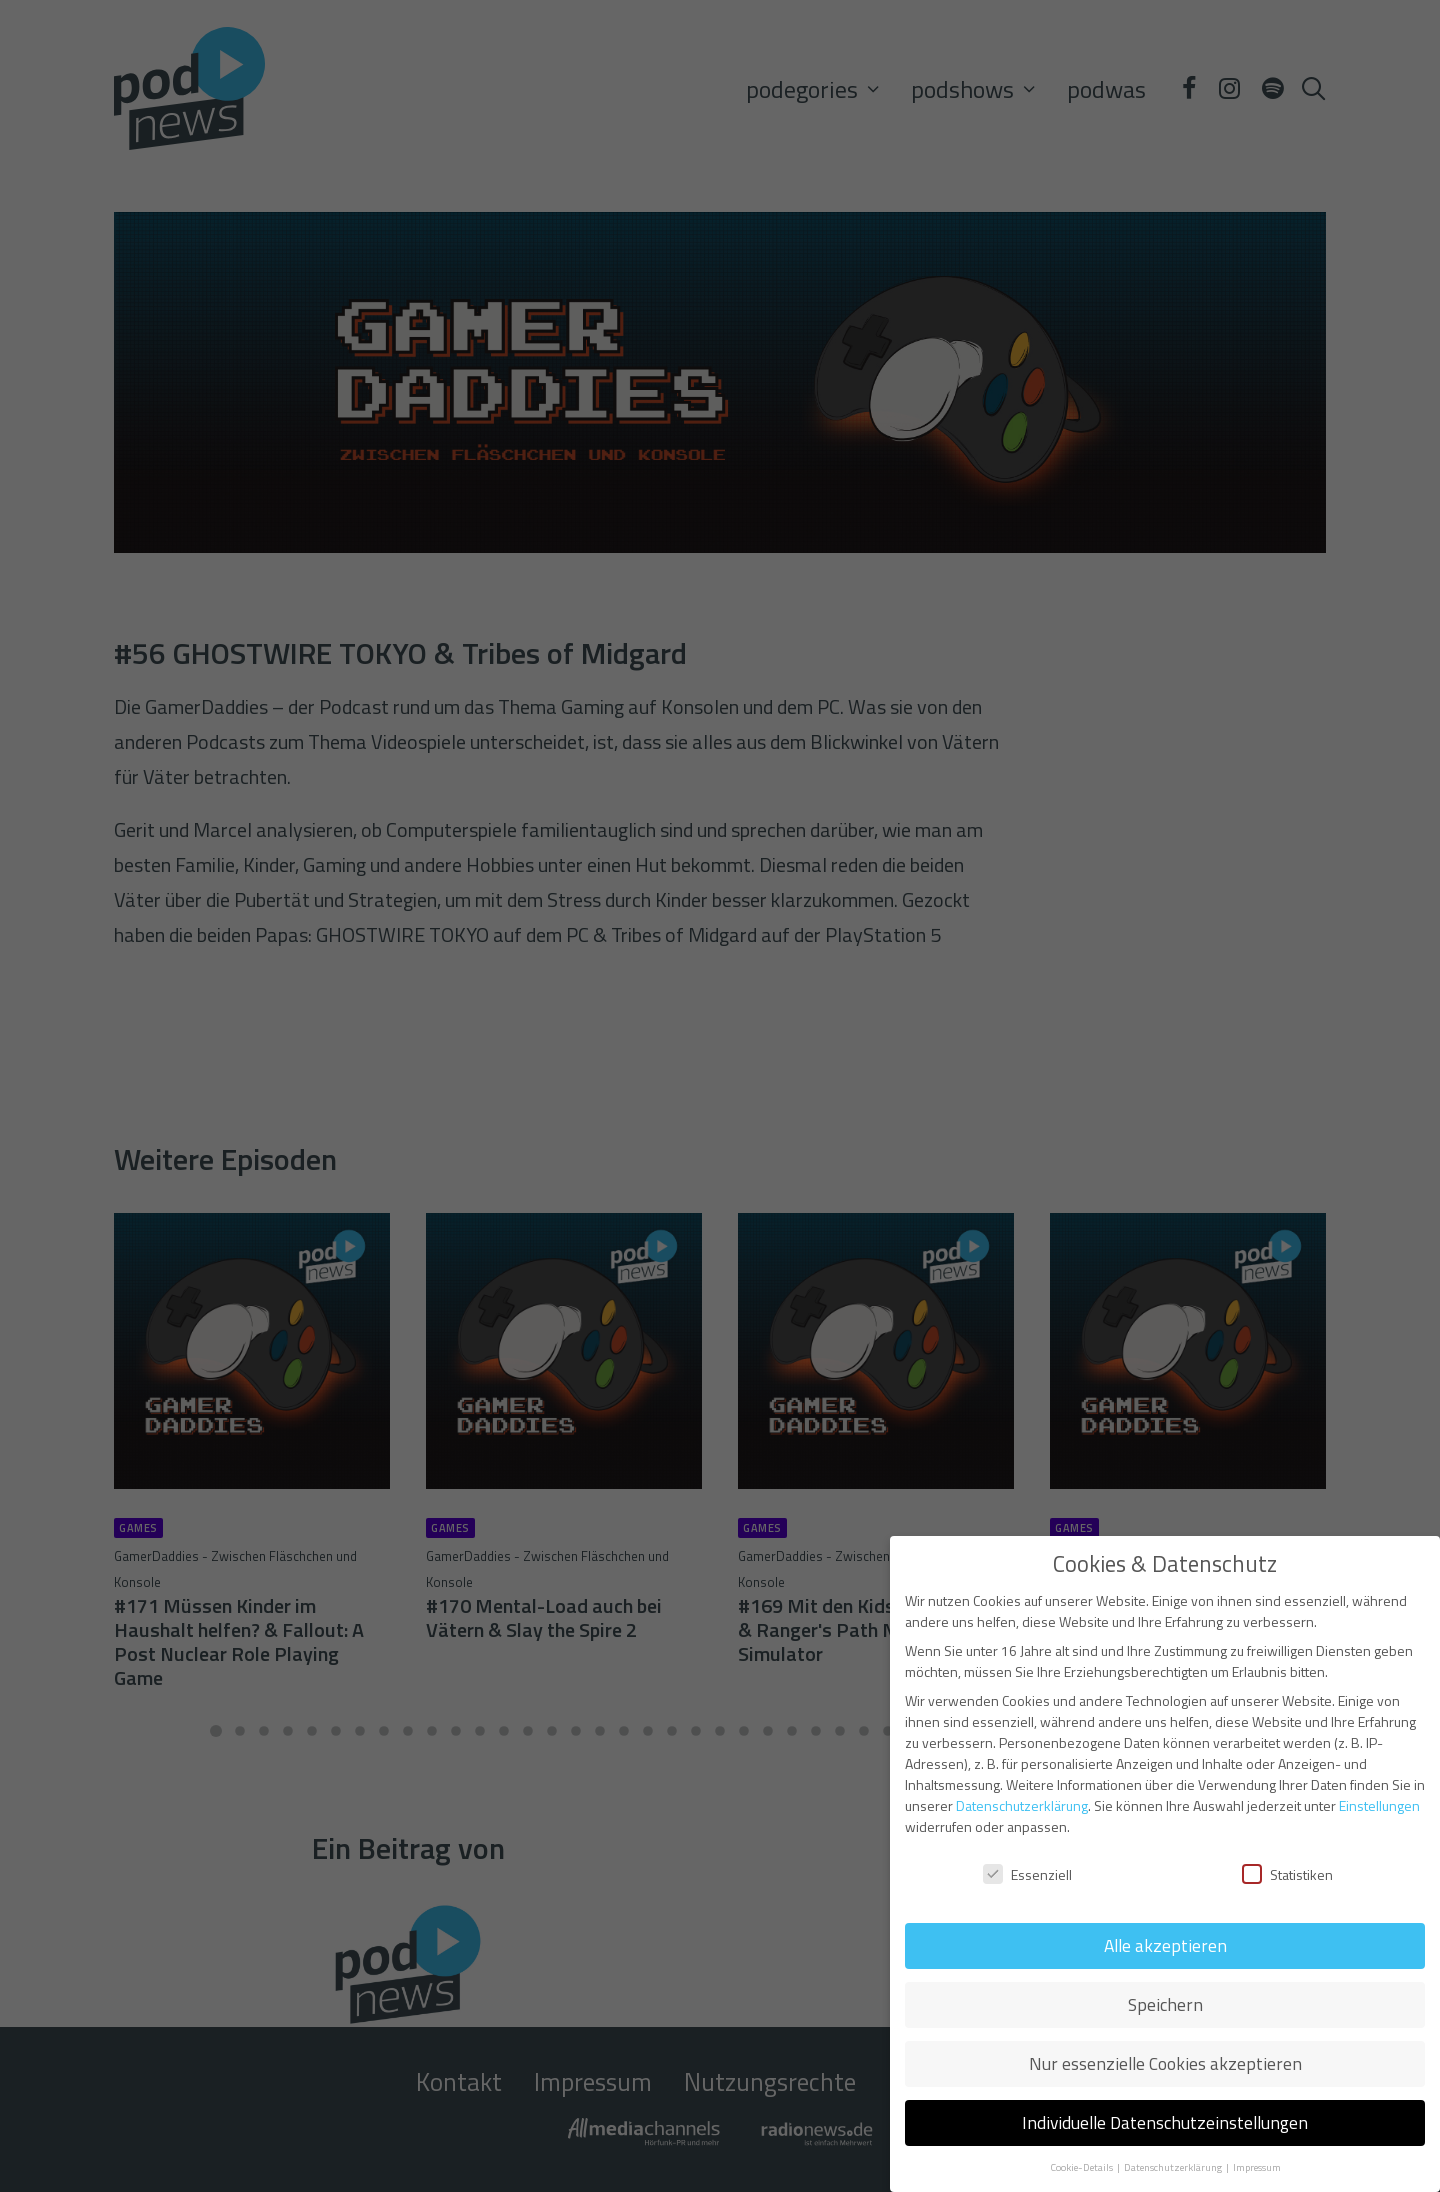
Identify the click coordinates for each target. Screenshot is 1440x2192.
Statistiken (1287, 1874)
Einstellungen (1379, 1805)
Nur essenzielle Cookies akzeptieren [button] (1165, 2063)
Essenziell (1027, 1874)
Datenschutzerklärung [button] (1174, 2167)
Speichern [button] (1165, 2004)
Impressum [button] (1257, 2167)
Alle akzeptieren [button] (1165, 1945)
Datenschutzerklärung (1022, 1805)
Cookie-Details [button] (1082, 2167)
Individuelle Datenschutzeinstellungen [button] (1165, 2122)
